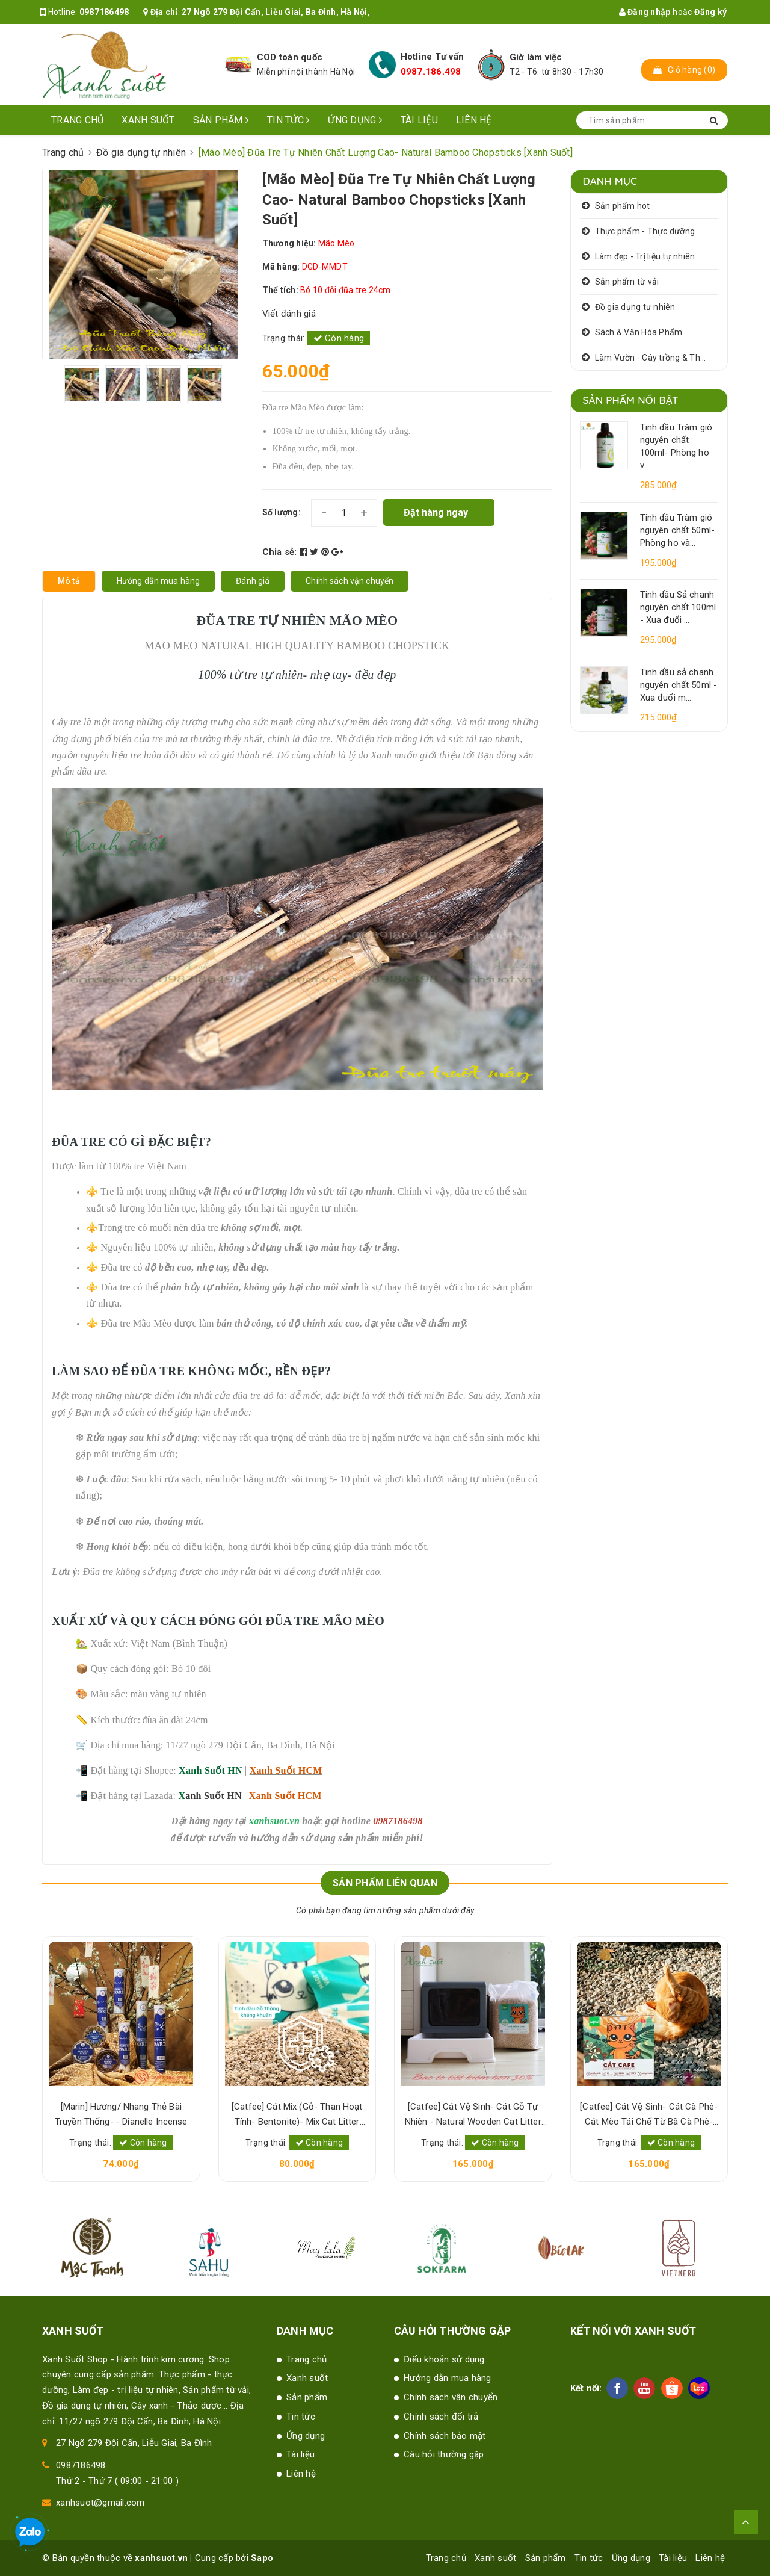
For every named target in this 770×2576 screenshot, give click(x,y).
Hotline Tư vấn (432, 56)
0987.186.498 (431, 71)
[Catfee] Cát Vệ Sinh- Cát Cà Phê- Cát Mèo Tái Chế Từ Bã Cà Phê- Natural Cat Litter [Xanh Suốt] (649, 2115)
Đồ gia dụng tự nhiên (635, 307)
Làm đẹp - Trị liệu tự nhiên (645, 256)
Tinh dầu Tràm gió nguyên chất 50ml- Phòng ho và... (677, 530)
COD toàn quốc (289, 57)
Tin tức (288, 120)
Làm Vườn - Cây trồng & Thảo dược (657, 357)
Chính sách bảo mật (445, 2435)
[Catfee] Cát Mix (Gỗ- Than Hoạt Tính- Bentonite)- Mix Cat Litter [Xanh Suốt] (297, 2115)
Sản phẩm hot (622, 206)
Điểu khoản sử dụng (444, 2359)
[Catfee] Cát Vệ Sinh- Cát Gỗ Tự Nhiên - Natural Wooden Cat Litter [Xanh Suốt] (473, 2115)
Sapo (262, 2558)
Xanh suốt (148, 120)
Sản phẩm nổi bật (631, 400)
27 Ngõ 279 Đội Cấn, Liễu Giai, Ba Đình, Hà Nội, (276, 12)
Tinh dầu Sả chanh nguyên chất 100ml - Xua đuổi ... (678, 607)
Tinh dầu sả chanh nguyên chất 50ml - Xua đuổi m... (679, 685)
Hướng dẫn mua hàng (447, 2378)
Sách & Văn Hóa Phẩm (639, 332)
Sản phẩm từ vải (627, 281)
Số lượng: (281, 512)
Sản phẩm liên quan (385, 1883)
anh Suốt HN (213, 1796)
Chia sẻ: (279, 551)
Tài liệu (419, 120)
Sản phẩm (221, 120)
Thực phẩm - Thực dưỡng (645, 231)
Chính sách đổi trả (441, 2416)
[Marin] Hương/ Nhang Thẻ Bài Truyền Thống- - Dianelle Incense (121, 2114)
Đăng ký (710, 12)
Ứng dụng (355, 120)
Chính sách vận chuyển (450, 2397)
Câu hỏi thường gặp (444, 2454)
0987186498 (104, 12)
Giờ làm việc (536, 57)
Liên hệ (474, 120)
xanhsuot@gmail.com (100, 2502)
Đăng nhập (645, 12)
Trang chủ (77, 120)
